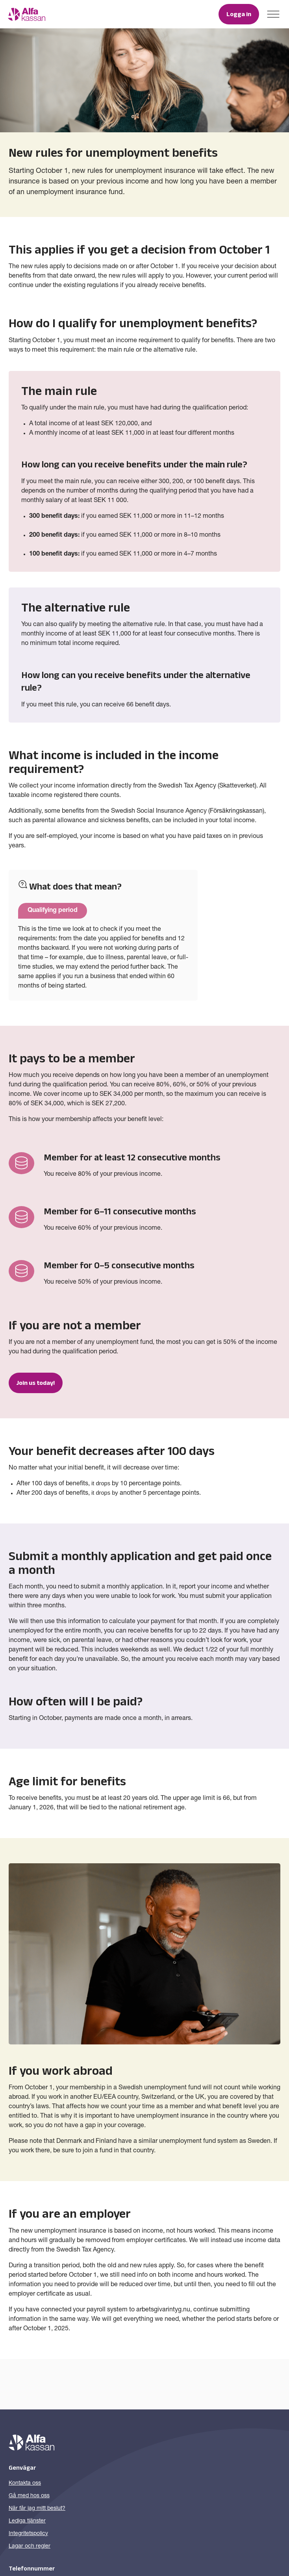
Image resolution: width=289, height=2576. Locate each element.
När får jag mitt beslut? (37, 2508)
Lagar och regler (29, 2546)
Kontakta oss (25, 2483)
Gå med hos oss (29, 2496)
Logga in (238, 14)
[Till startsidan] (26, 14)
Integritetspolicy (28, 2534)
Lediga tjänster (27, 2521)
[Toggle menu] (273, 14)
